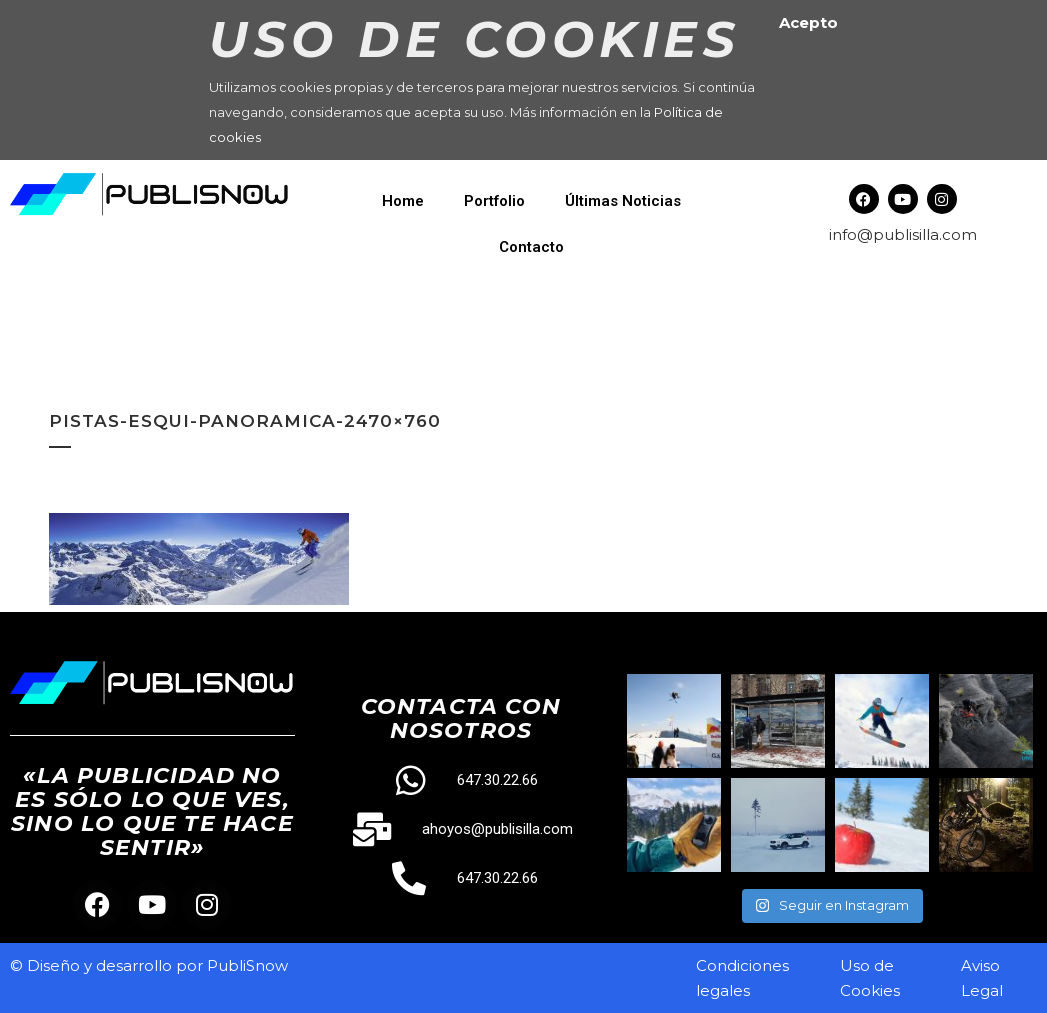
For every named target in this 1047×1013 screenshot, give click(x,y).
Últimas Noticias (623, 201)
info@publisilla (884, 234)
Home (403, 201)
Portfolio (494, 201)
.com (958, 234)
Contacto (531, 247)
